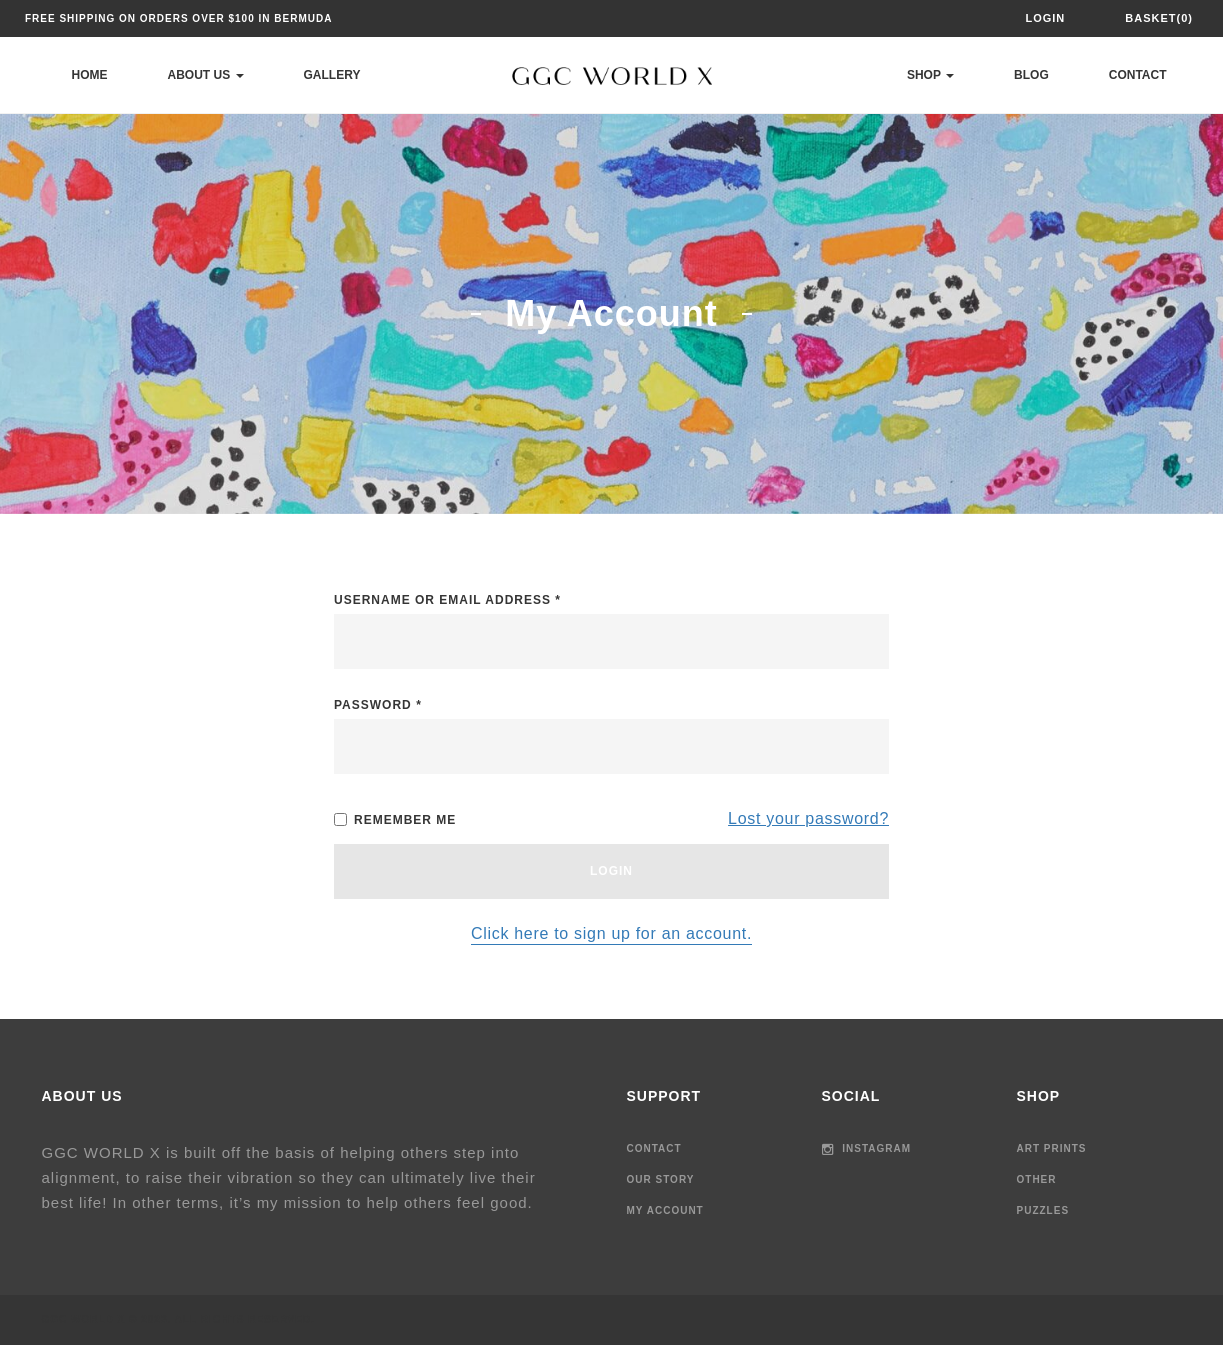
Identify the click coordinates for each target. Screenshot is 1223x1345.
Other (1037, 1179)
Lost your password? (808, 818)
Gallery (332, 75)
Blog (1031, 75)
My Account (665, 1210)
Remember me (395, 820)
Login (1045, 18)
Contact (1138, 75)
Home (90, 75)
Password (378, 705)
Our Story (661, 1179)
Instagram (867, 1148)
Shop (930, 75)
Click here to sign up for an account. (611, 933)
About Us (206, 75)
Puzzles (1043, 1210)
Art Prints (1052, 1148)
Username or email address (447, 600)
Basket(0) (1159, 18)
